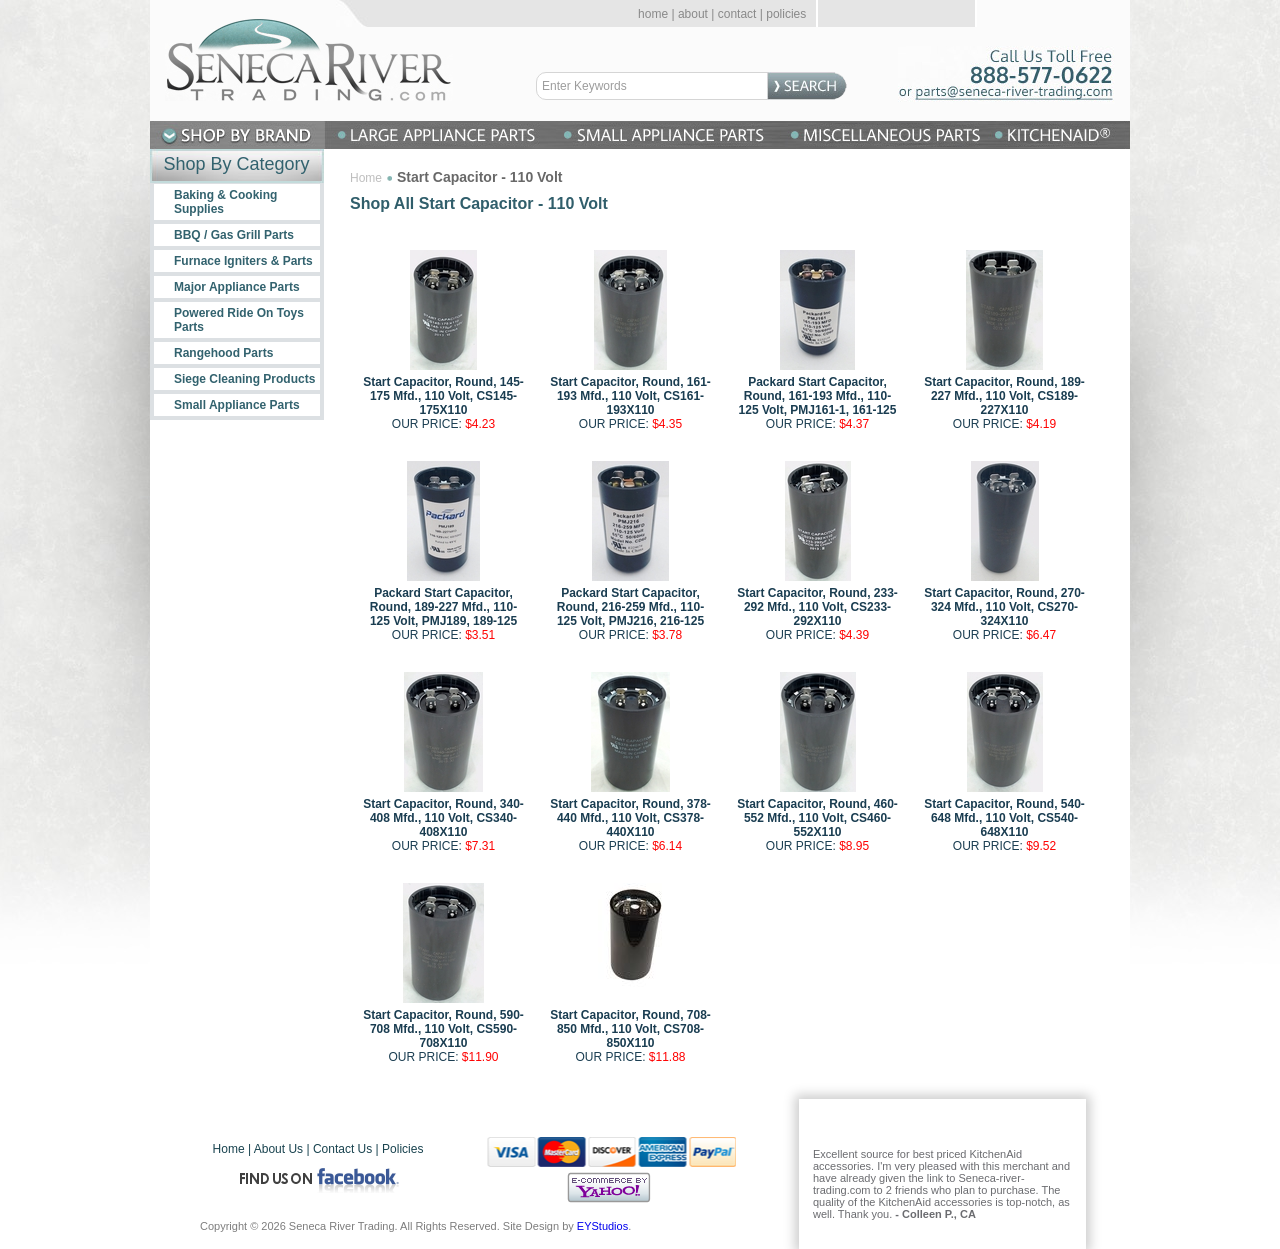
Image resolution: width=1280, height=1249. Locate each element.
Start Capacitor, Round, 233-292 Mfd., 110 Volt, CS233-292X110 (817, 607)
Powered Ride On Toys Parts (239, 320)
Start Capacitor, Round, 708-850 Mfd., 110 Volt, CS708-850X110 (630, 1029)
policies (786, 14)
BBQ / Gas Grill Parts (234, 235)
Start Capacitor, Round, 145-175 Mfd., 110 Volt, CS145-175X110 (443, 396)
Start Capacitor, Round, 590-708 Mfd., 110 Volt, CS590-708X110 (443, 1029)
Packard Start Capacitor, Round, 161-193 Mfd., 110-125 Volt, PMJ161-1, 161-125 (818, 396)
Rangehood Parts (223, 353)
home (653, 14)
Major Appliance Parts (237, 287)
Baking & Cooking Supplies (225, 202)
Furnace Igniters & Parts (243, 261)
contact (737, 14)
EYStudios (602, 1226)
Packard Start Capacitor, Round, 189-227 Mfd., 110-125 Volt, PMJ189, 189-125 (443, 607)
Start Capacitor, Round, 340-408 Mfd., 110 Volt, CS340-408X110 (443, 818)
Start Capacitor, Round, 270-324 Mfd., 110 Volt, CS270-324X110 (1004, 607)
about (693, 14)
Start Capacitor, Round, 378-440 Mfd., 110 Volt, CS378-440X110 (630, 818)
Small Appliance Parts (237, 405)
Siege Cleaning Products (244, 379)
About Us (278, 1149)
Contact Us (342, 1149)
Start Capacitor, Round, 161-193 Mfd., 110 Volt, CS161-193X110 (630, 396)
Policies (402, 1149)
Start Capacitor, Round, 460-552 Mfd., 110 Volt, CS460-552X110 (817, 818)
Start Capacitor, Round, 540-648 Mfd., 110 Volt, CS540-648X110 (1004, 818)
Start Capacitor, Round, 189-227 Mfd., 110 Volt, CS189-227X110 (1004, 396)
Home (366, 178)
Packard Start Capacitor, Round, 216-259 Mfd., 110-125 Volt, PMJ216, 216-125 (630, 607)
